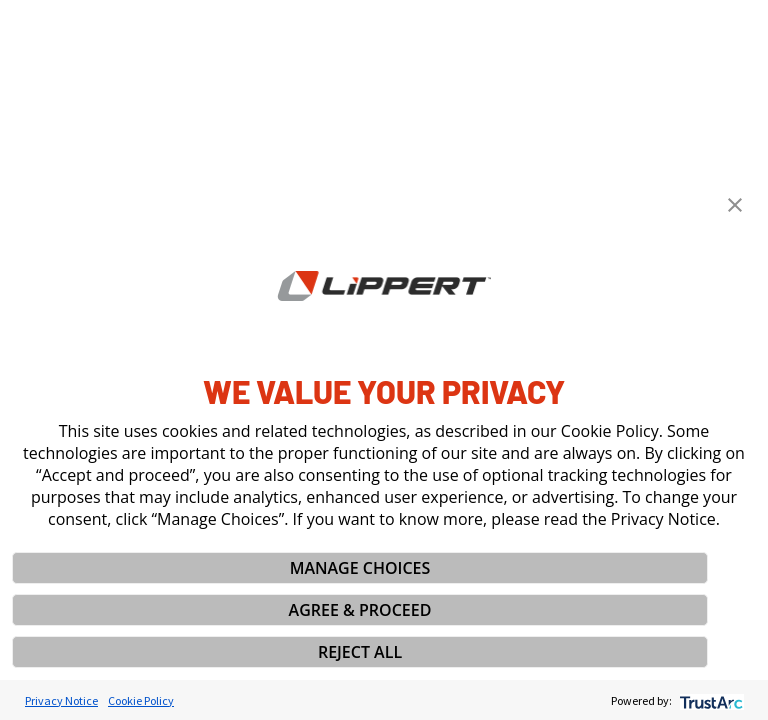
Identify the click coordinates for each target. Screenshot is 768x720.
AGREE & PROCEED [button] (360, 610)
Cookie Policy (141, 700)
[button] (735, 205)
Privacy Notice (61, 700)
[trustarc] (709, 700)
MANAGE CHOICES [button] (360, 568)
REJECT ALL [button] (360, 652)
